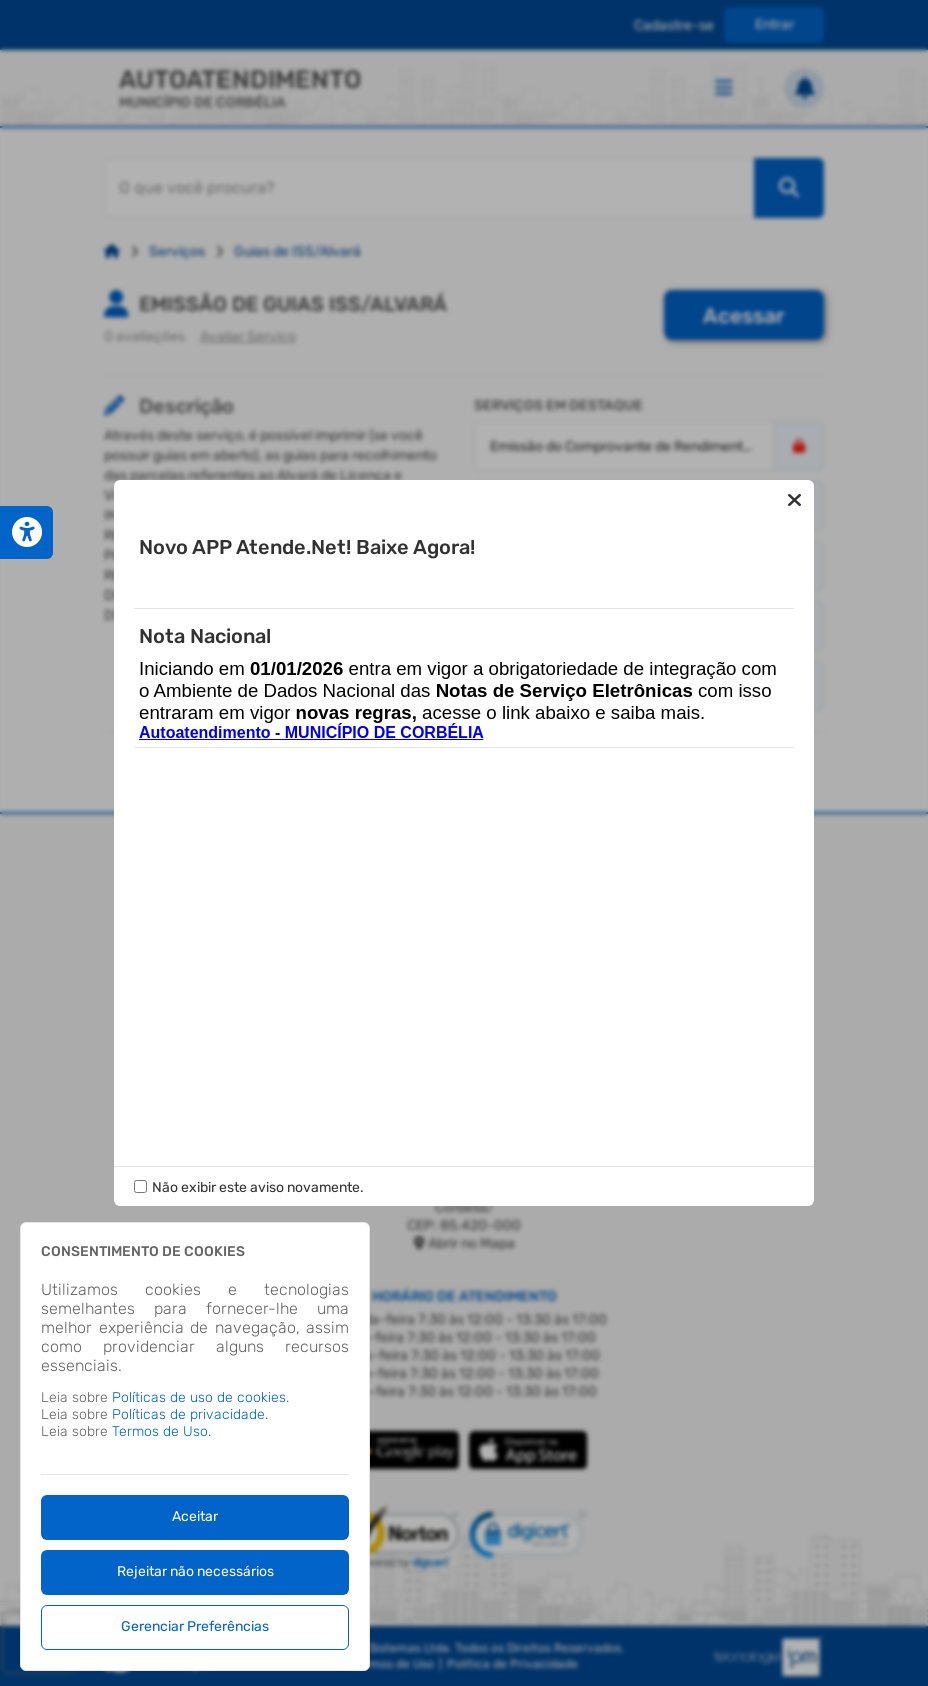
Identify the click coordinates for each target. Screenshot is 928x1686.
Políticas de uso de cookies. (200, 1397)
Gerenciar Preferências (195, 1626)
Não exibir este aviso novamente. (258, 1174)
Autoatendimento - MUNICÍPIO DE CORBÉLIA (311, 745)
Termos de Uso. (161, 1431)
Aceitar (195, 1516)
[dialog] (195, 1446)
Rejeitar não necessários (195, 1571)
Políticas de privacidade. (190, 1414)
